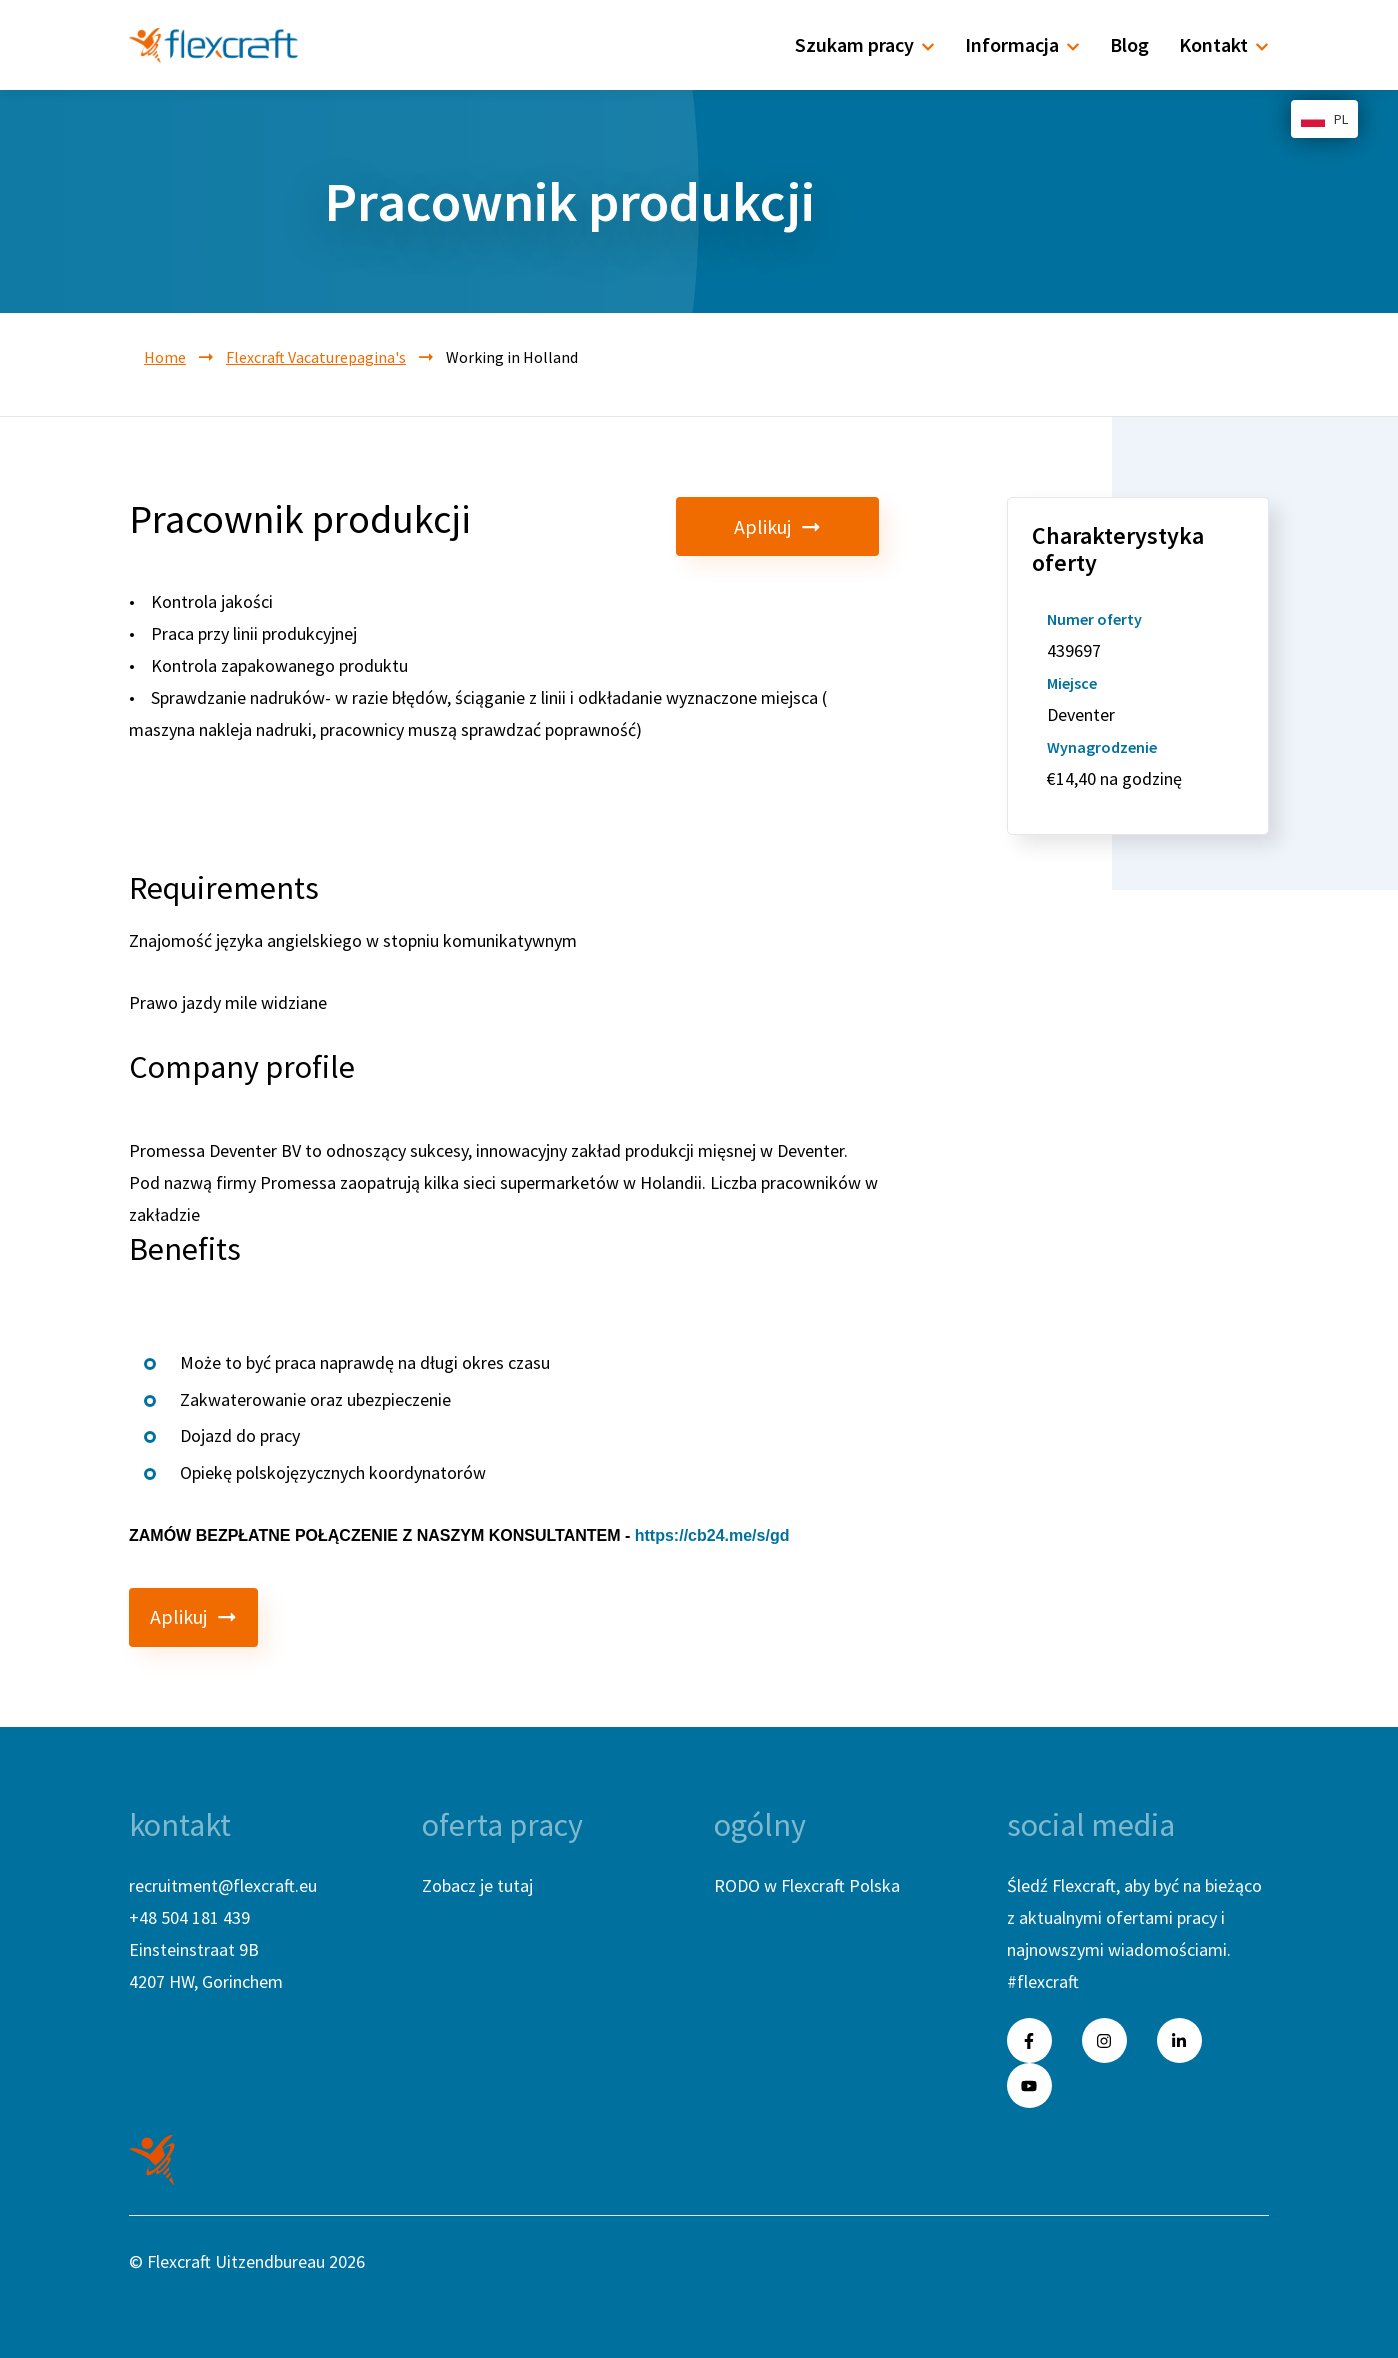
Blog (1129, 44)
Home (165, 357)
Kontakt (1224, 44)
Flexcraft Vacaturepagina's (316, 357)
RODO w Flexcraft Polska (807, 1885)
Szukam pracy (865, 44)
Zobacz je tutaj (477, 1885)
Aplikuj (814, 526)
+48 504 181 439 (189, 1917)
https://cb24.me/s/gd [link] (712, 1535)
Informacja (1022, 44)
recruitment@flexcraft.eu (223, 1885)
